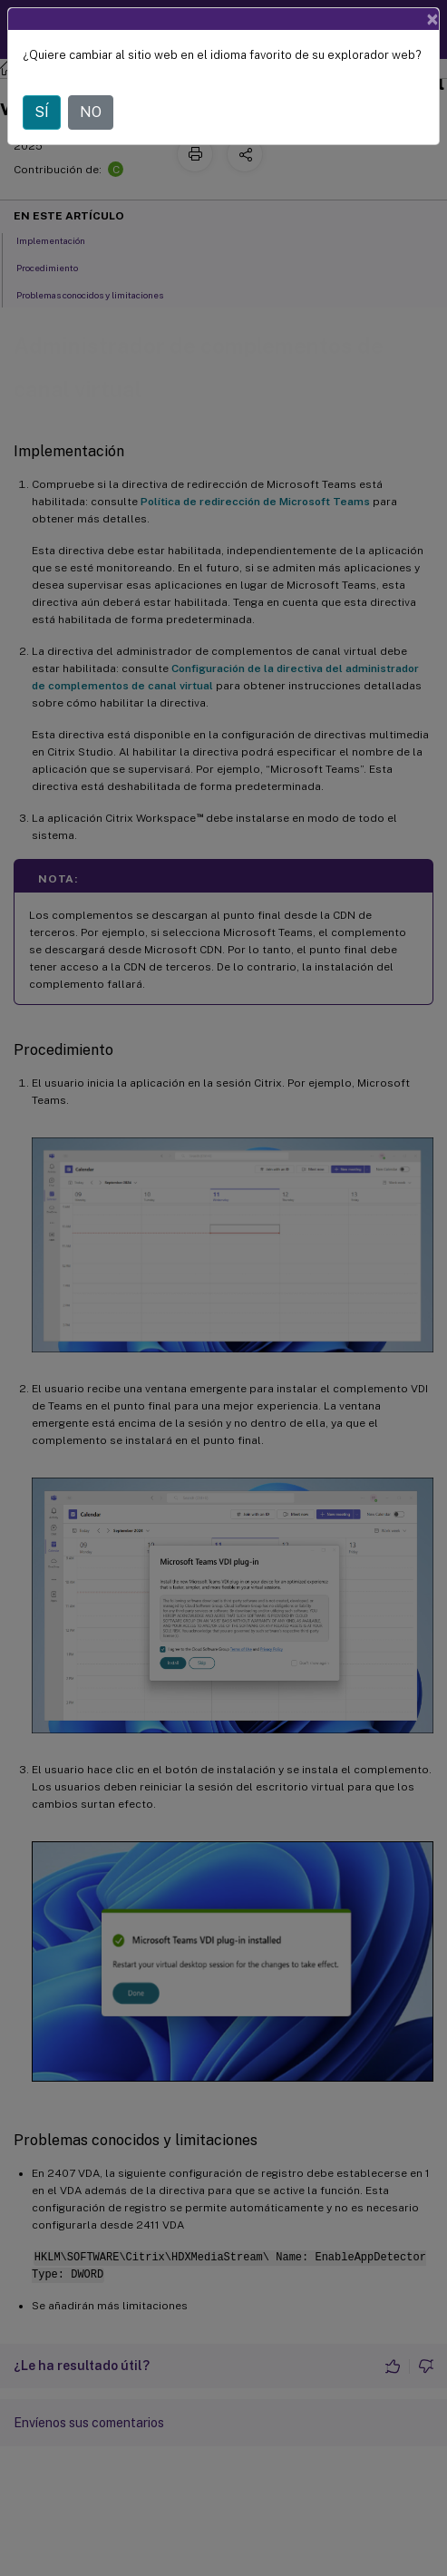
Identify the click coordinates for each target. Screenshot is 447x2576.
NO (91, 112)
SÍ (41, 112)
